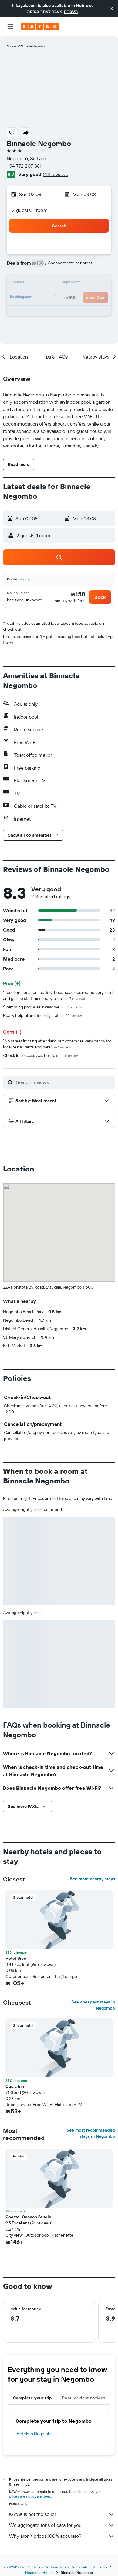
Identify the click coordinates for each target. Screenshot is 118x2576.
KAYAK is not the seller (62, 2514)
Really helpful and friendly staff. (43, 1015)
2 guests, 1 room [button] (30, 210)
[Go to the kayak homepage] (40, 26)
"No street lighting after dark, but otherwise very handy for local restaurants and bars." (57, 1044)
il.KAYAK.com (14, 2567)
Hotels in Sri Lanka (92, 2567)
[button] (111, 8)
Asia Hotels (60, 2567)
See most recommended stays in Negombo (90, 2133)
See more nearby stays (92, 1878)
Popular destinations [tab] (84, 2398)
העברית (71, 11)
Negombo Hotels (39, 2572)
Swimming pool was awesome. (42, 1007)
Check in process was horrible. (40, 1055)
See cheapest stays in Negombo (93, 2005)
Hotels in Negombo (35, 2433)
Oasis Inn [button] (14, 2086)
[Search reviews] (64, 1082)
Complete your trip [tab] (32, 2398)
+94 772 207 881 (24, 166)
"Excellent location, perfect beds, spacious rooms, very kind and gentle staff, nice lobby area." (58, 995)
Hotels (37, 2567)
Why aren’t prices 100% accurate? (62, 2536)
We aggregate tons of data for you (62, 2525)
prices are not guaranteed (30, 2496)
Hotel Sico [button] (15, 1958)
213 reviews (55, 174)
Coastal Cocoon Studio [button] (28, 2217)
